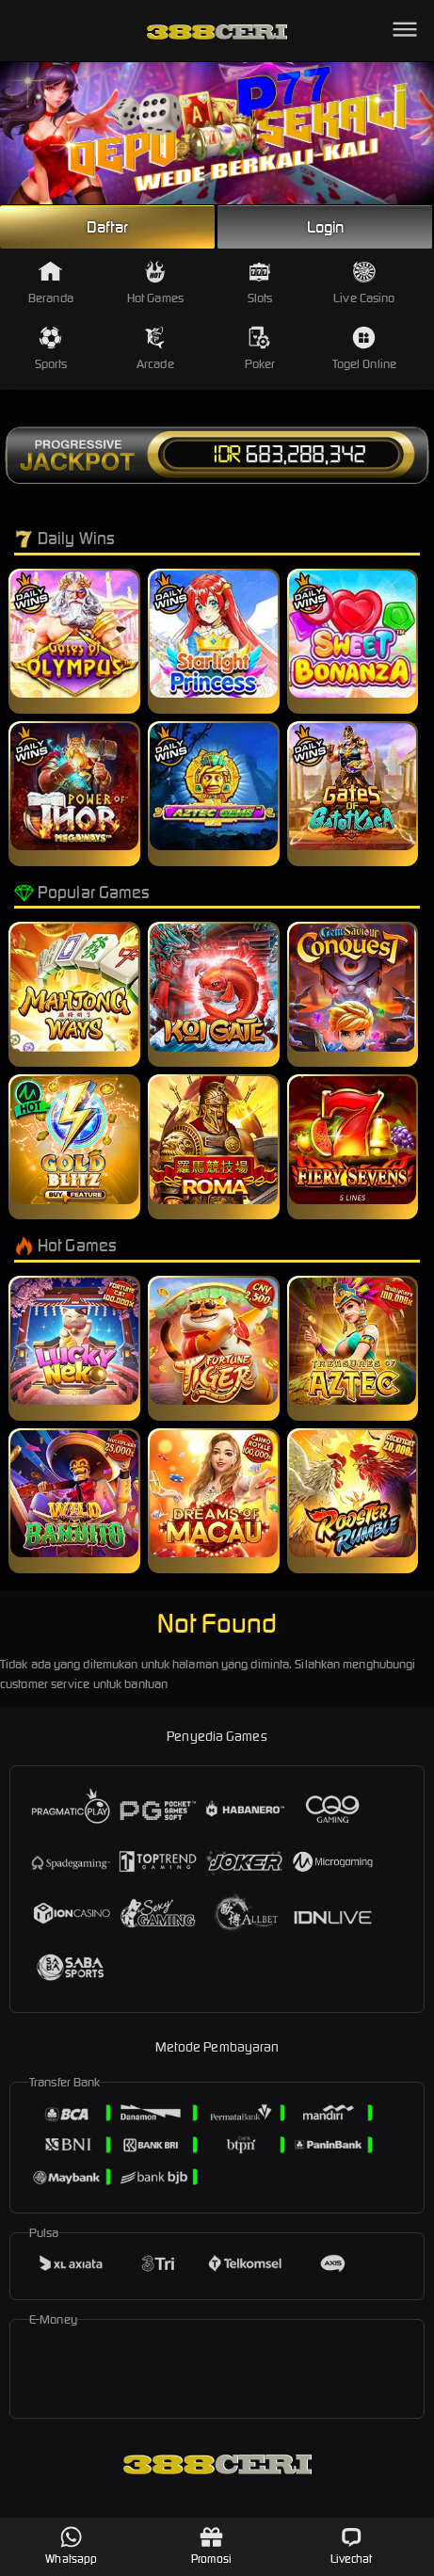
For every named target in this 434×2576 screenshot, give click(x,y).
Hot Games (155, 283)
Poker (260, 349)
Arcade (155, 349)
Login (326, 227)
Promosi (211, 2545)
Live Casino (363, 283)
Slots (260, 283)
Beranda (50, 283)
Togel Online (364, 349)
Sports (51, 349)
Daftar (107, 227)
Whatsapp (71, 2545)
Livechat (351, 2545)
